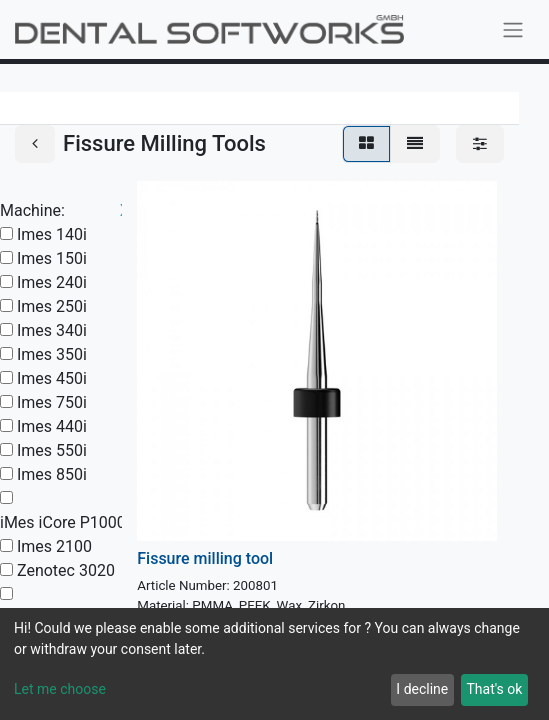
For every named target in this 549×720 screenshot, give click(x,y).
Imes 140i (52, 234)
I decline (422, 689)
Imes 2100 (54, 546)
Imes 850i (52, 474)
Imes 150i (52, 258)
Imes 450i (52, 378)
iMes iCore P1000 (63, 522)
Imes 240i (52, 282)
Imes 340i (52, 330)
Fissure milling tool (205, 558)
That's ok (494, 689)
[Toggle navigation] (513, 29)
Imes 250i (52, 306)
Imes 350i (52, 354)
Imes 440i (52, 426)
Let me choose (60, 689)
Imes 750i (52, 402)
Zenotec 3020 (66, 570)
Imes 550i (52, 450)
